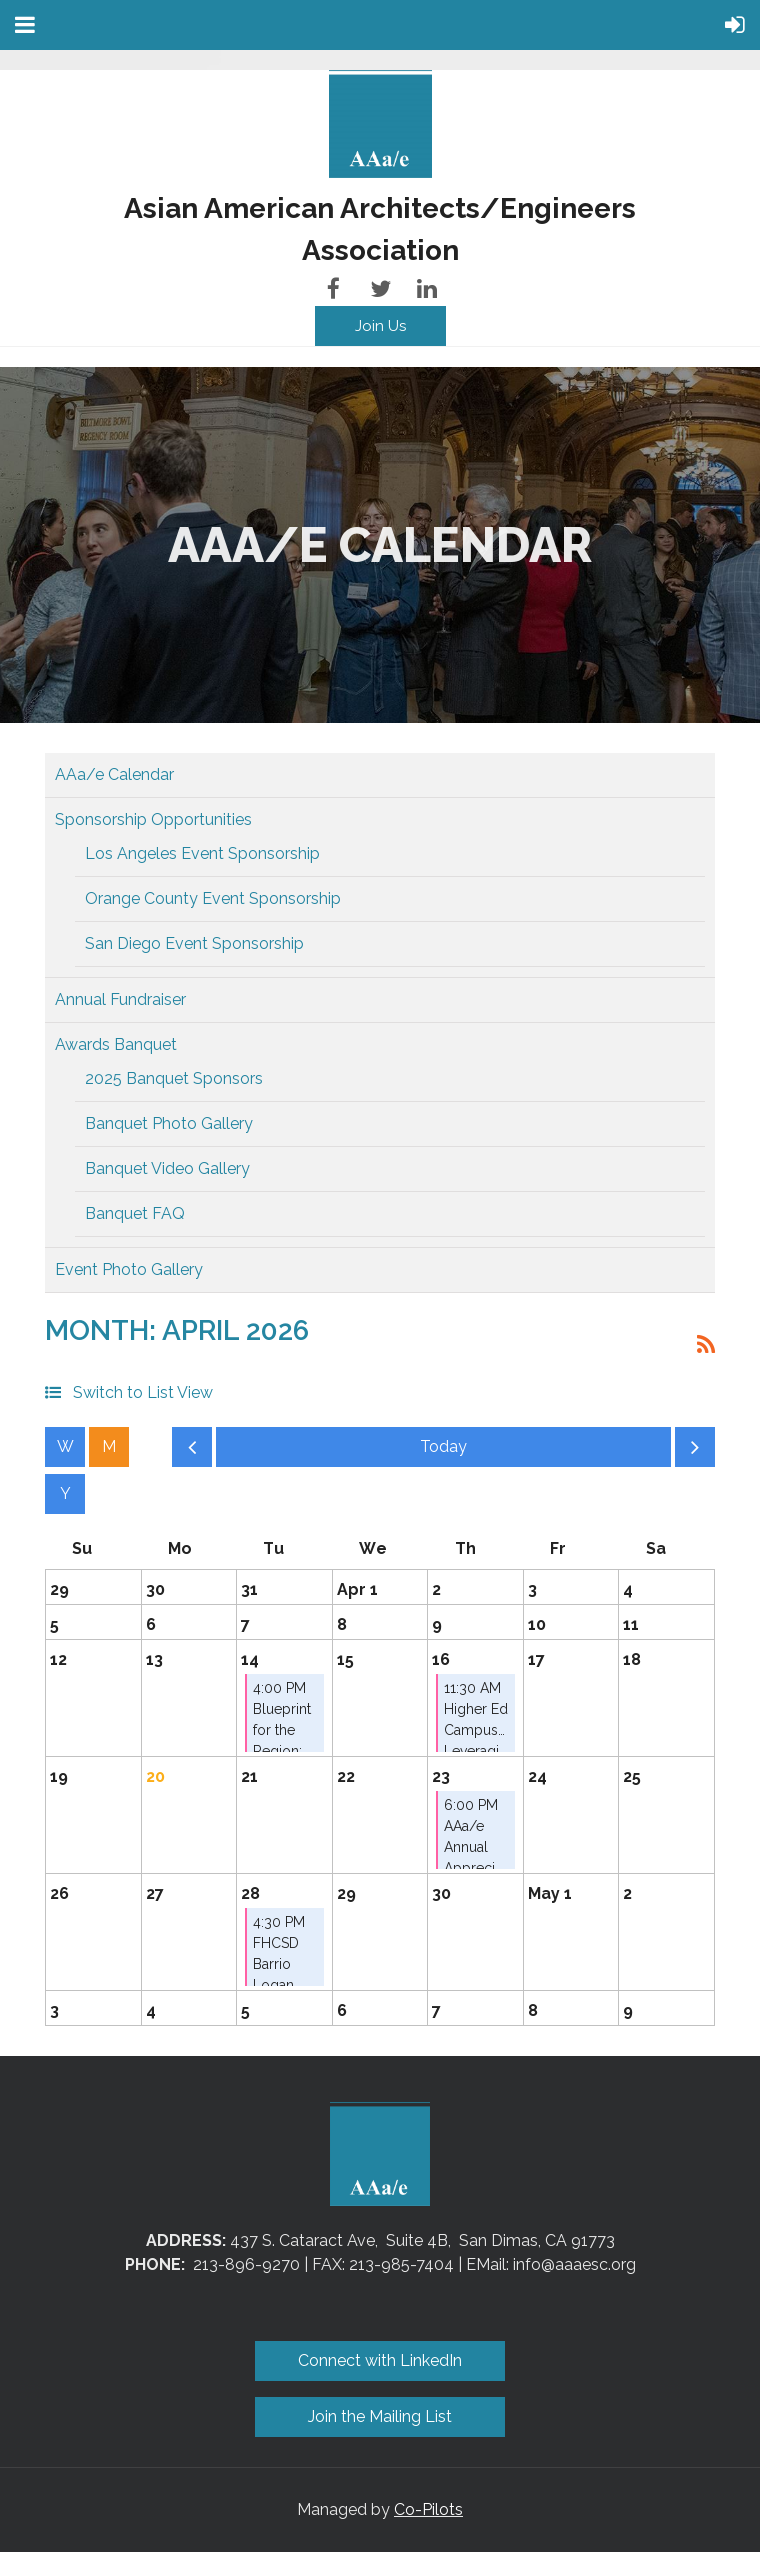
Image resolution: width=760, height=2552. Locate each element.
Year (65, 1494)
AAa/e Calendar (114, 774)
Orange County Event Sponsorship (213, 898)
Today (443, 1447)
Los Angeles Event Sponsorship (202, 853)
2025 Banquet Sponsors (174, 1078)
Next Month (695, 1452)
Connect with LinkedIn (380, 2360)
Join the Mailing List (380, 2416)
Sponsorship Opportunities (153, 819)
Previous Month (192, 1452)
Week (65, 1447)
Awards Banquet (116, 1044)
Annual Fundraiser (120, 999)
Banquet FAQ (135, 1213)
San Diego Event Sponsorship (194, 943)
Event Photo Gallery (129, 1269)
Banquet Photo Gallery (169, 1123)
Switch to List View (143, 1392)
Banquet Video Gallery (167, 1168)
